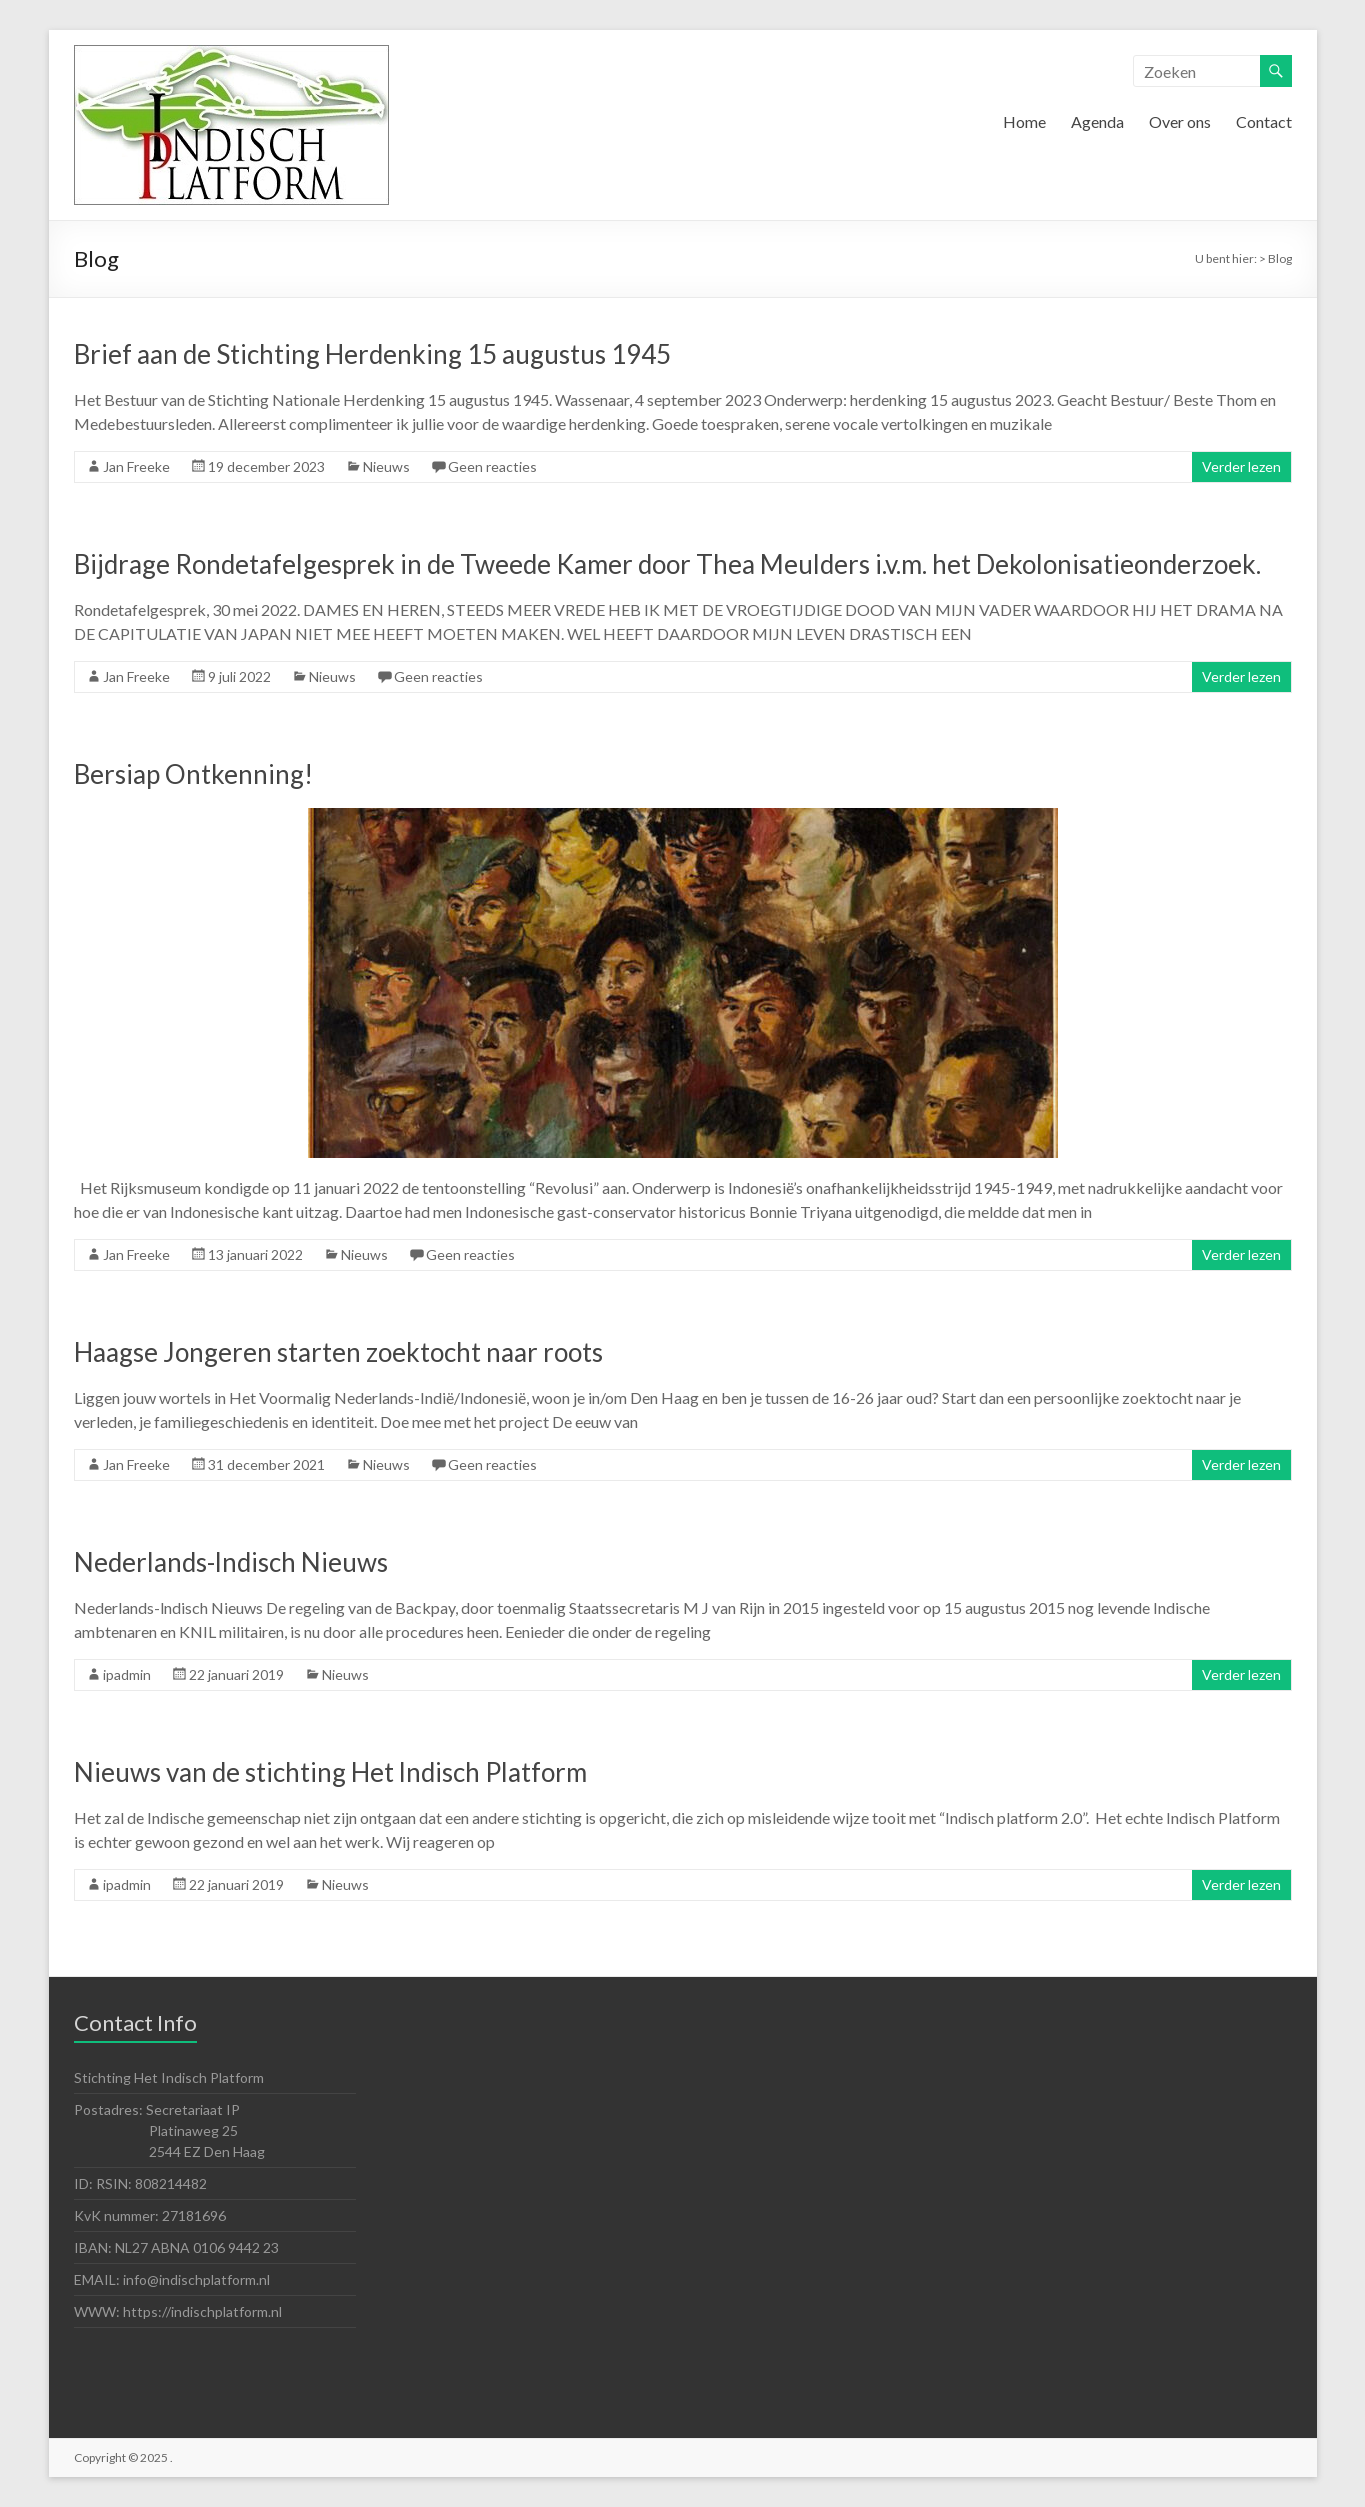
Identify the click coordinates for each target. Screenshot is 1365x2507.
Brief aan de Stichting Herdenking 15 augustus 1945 (372, 354)
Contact (1264, 121)
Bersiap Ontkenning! (193, 774)
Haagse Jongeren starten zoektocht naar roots (338, 1352)
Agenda (1097, 121)
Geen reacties (492, 466)
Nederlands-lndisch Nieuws (231, 1562)
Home (1024, 121)
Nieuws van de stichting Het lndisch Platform (330, 1772)
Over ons (1180, 121)
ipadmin (127, 1674)
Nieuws (386, 466)
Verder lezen (1241, 466)
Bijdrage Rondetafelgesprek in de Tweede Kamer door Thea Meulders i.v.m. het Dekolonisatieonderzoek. (667, 564)
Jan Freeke (136, 466)
